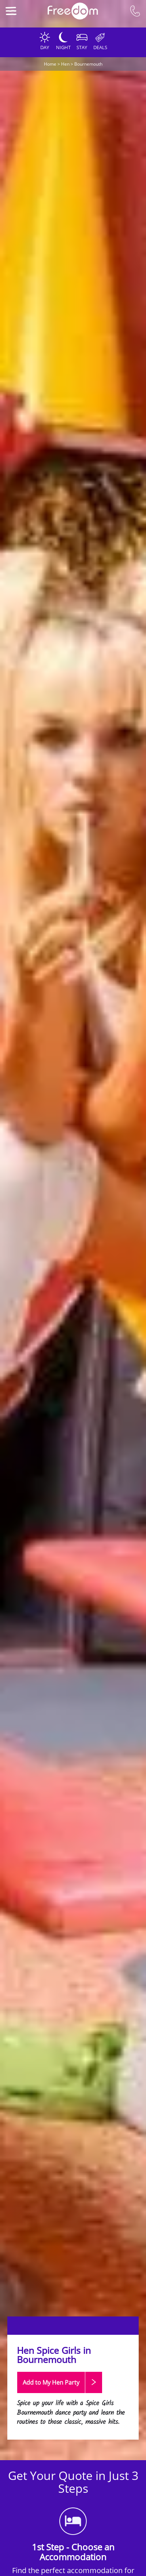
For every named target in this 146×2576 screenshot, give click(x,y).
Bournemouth (88, 64)
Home (50, 64)
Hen (65, 64)
